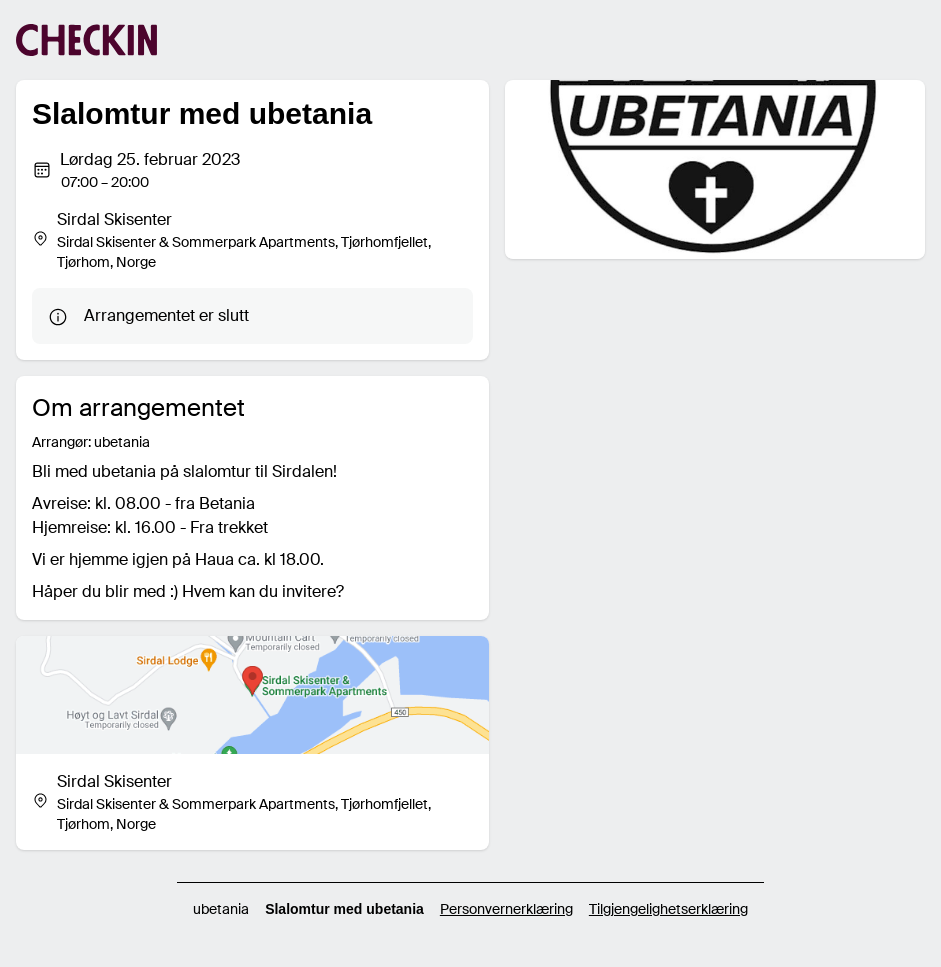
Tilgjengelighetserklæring (668, 909)
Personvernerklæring (506, 909)
